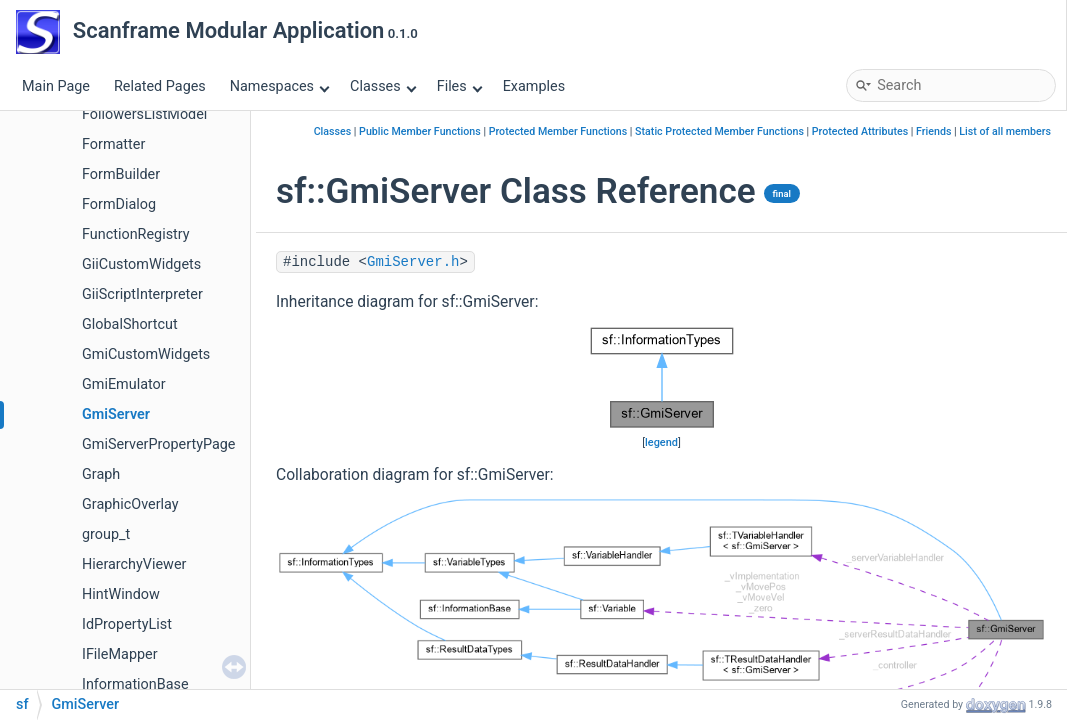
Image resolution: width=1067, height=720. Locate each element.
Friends (933, 131)
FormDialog (119, 204)
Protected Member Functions (558, 131)
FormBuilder (121, 174)
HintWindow (121, 594)
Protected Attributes (860, 131)
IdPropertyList (127, 624)
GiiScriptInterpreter (142, 294)
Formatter (113, 144)
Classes (383, 86)
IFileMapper (120, 654)
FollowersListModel (144, 114)
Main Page (56, 86)
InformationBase (135, 684)
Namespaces (280, 86)
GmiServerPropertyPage (159, 444)
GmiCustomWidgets (146, 354)
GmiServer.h (413, 262)
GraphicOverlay (130, 504)
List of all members (1005, 131)
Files (459, 86)
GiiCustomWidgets (141, 264)
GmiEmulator (124, 384)
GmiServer (116, 414)
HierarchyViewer (134, 564)
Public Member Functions (420, 131)
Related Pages (160, 86)
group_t (106, 534)
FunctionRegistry (136, 234)
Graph (101, 474)
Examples (534, 86)
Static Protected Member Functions (719, 131)
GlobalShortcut (130, 324)
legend (661, 442)
